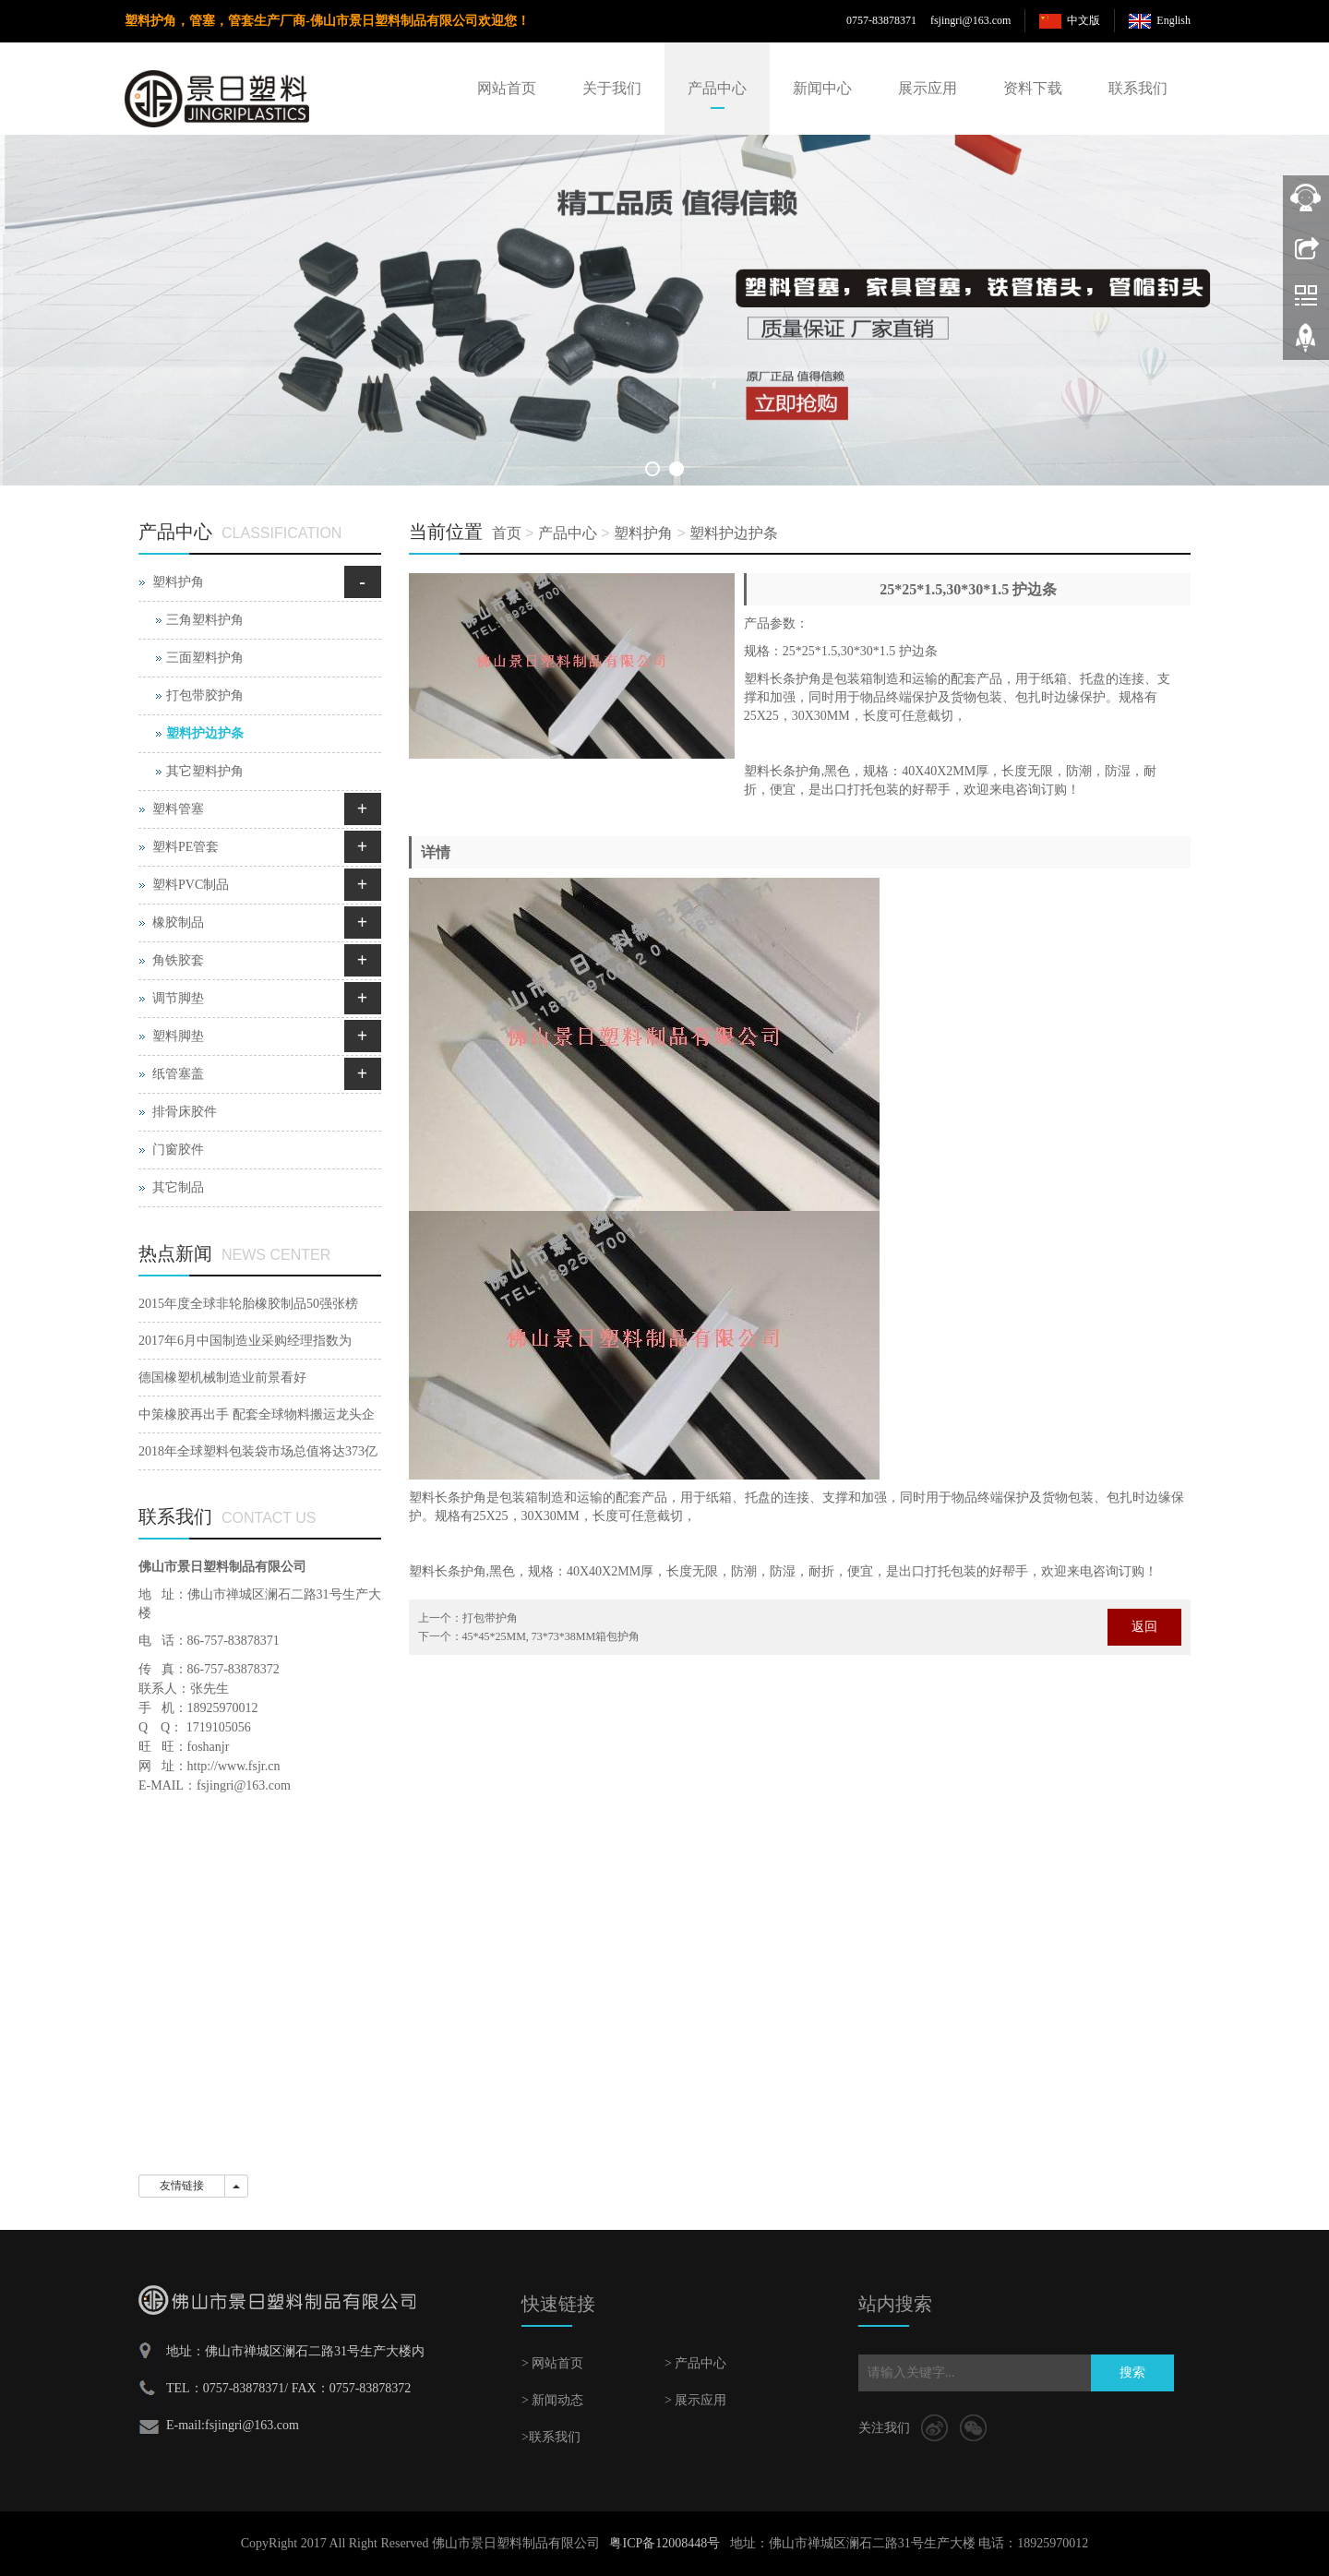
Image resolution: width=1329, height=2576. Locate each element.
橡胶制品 (178, 922)
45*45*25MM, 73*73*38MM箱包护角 (551, 1636)
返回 (1144, 1627)
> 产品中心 (695, 2363)
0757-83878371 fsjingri (904, 20)
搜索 (1132, 2372)
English (1173, 20)
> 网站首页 (552, 2363)
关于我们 (611, 88)
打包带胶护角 (205, 695)
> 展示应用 (695, 2400)
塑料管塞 (178, 809)
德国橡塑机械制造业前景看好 (222, 1377)
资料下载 (1032, 88)
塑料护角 (643, 533)
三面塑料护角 (205, 658)
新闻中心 (822, 88)
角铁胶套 (178, 960)
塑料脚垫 (178, 1036)
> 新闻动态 (552, 2400)
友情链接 (182, 2185)
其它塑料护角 (205, 771)
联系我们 (1137, 88)
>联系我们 (551, 2437)
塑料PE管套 (185, 847)
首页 (506, 533)
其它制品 (178, 1187)
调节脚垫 (178, 998)
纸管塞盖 (178, 1074)
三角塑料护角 (205, 620)
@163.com (987, 20)
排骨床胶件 (184, 1112)
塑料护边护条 (733, 533)
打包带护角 (490, 1617)
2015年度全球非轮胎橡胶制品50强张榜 (248, 1304)
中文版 (1083, 20)
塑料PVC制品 (190, 885)
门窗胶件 (178, 1149)
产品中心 (717, 88)
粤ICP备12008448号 (664, 2543)
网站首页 (506, 88)
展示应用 (927, 88)
